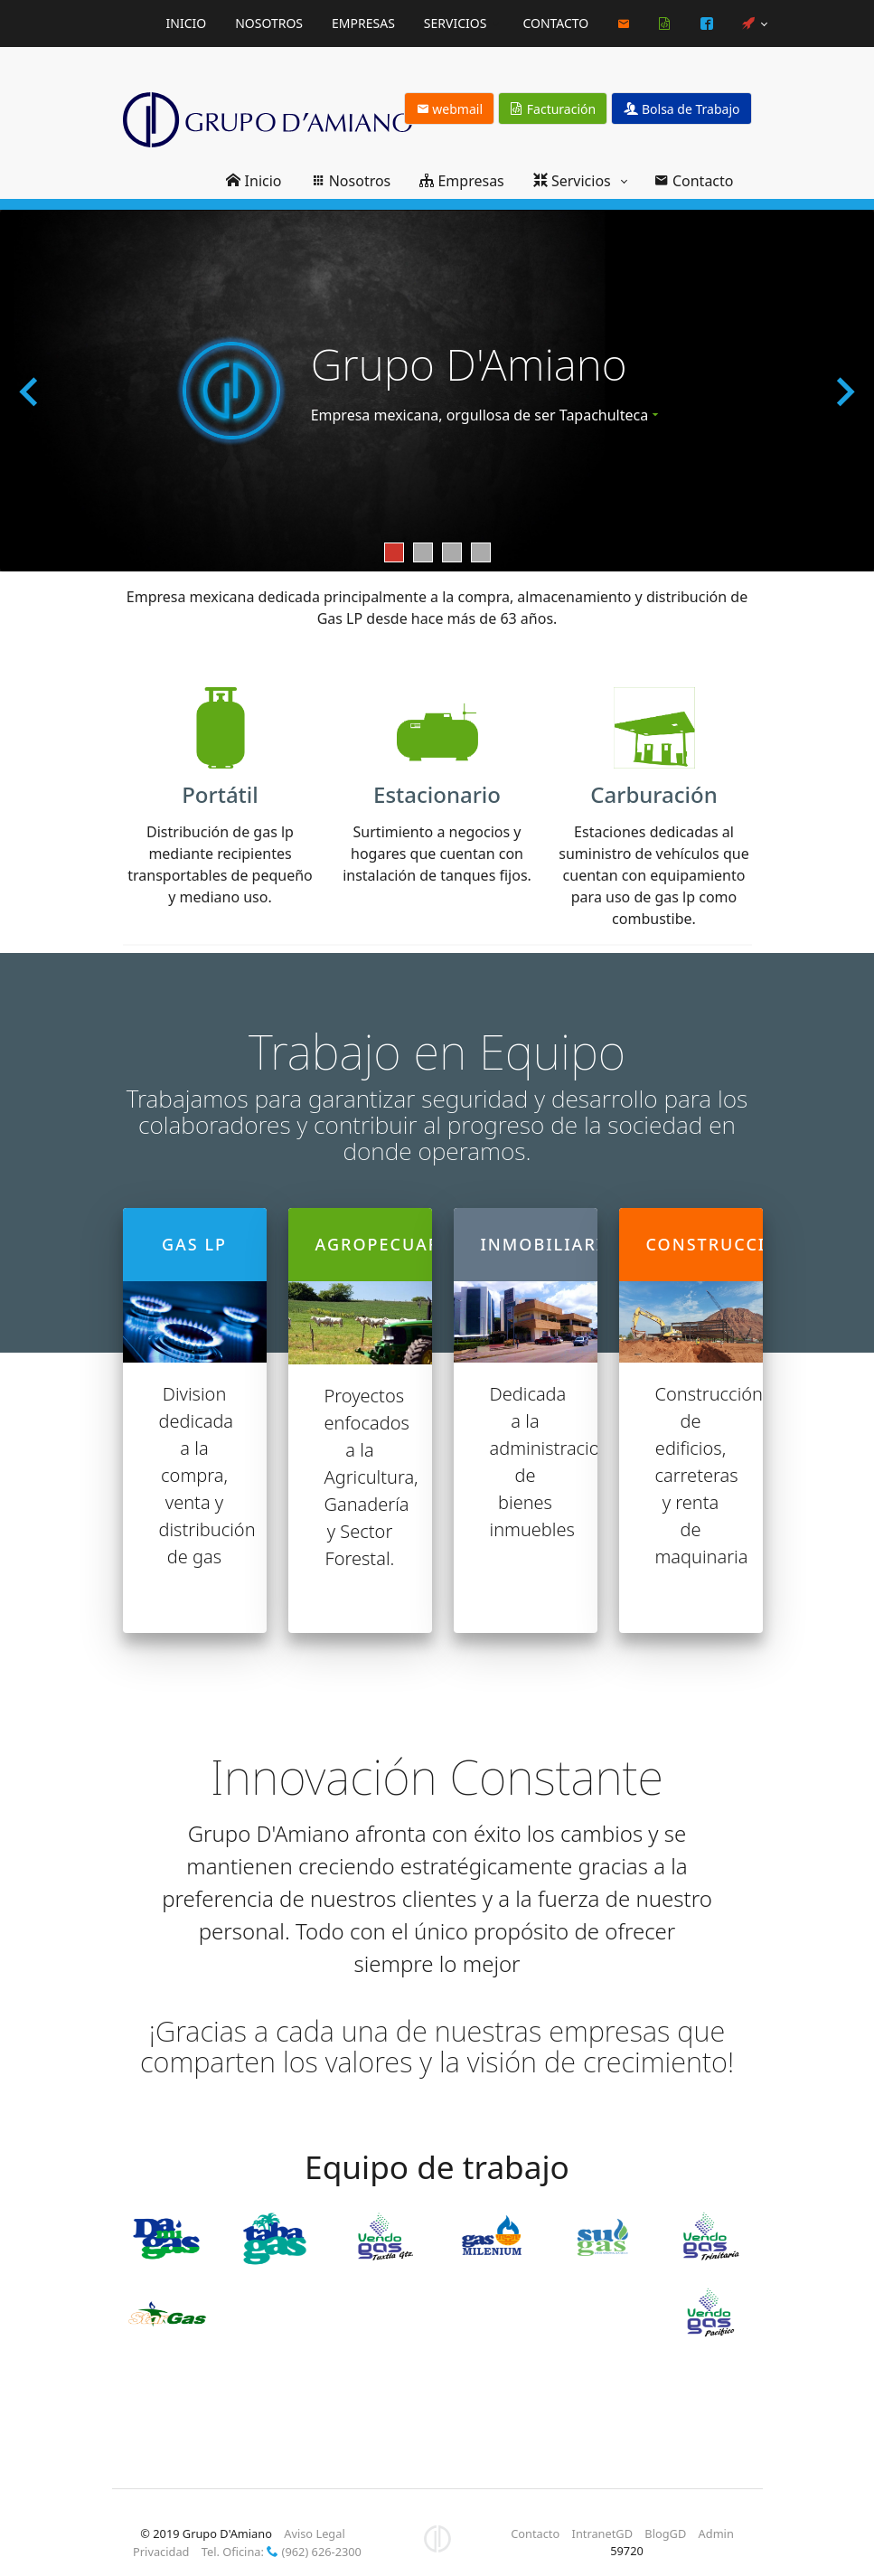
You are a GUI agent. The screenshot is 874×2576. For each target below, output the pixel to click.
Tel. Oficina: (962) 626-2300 (282, 2551)
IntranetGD (602, 2533)
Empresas (363, 23)
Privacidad (161, 2551)
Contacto (555, 23)
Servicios (455, 23)
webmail (450, 108)
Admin (716, 2533)
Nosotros (269, 23)
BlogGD (665, 2533)
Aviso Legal (314, 2533)
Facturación (553, 108)
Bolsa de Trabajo (681, 108)
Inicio (186, 23)
